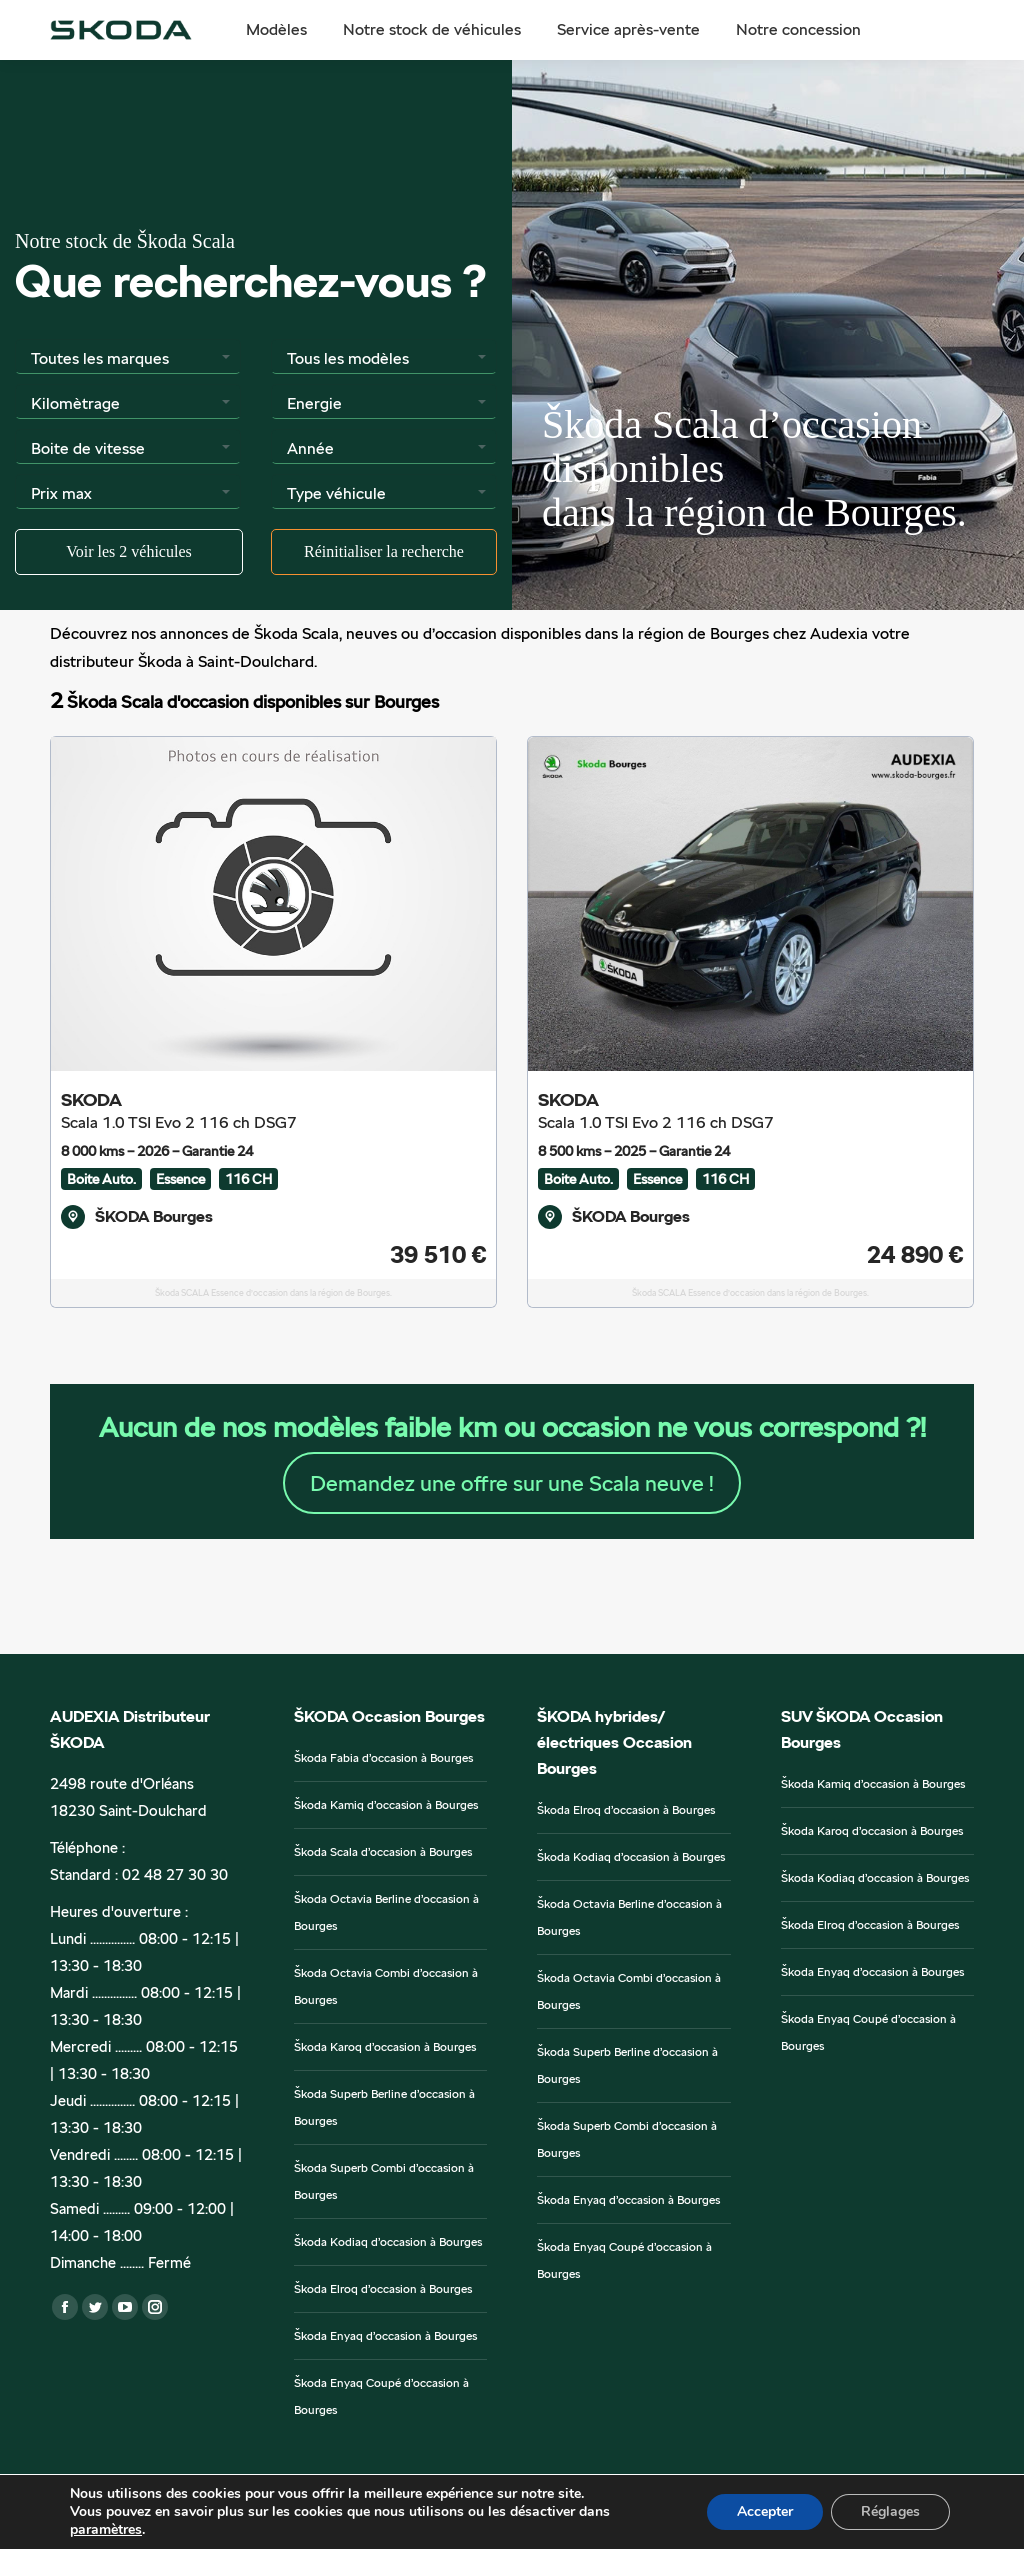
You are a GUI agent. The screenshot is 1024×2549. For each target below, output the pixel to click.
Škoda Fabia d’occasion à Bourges (383, 1758)
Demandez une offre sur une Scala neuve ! (512, 1483)
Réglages (890, 2511)
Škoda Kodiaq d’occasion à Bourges (388, 2242)
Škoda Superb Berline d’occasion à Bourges (384, 2107)
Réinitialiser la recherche (384, 551)
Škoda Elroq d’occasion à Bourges (383, 2289)
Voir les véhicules (128, 551)
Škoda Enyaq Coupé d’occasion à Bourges (381, 2396)
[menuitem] (276, 29)
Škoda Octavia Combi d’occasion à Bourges (386, 1986)
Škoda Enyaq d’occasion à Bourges (385, 2336)
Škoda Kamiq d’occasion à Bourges (386, 1805)
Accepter (765, 2511)
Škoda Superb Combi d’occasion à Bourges (384, 2181)
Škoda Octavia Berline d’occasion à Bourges (386, 1912)
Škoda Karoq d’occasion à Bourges (385, 2047)
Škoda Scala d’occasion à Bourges (383, 1852)
